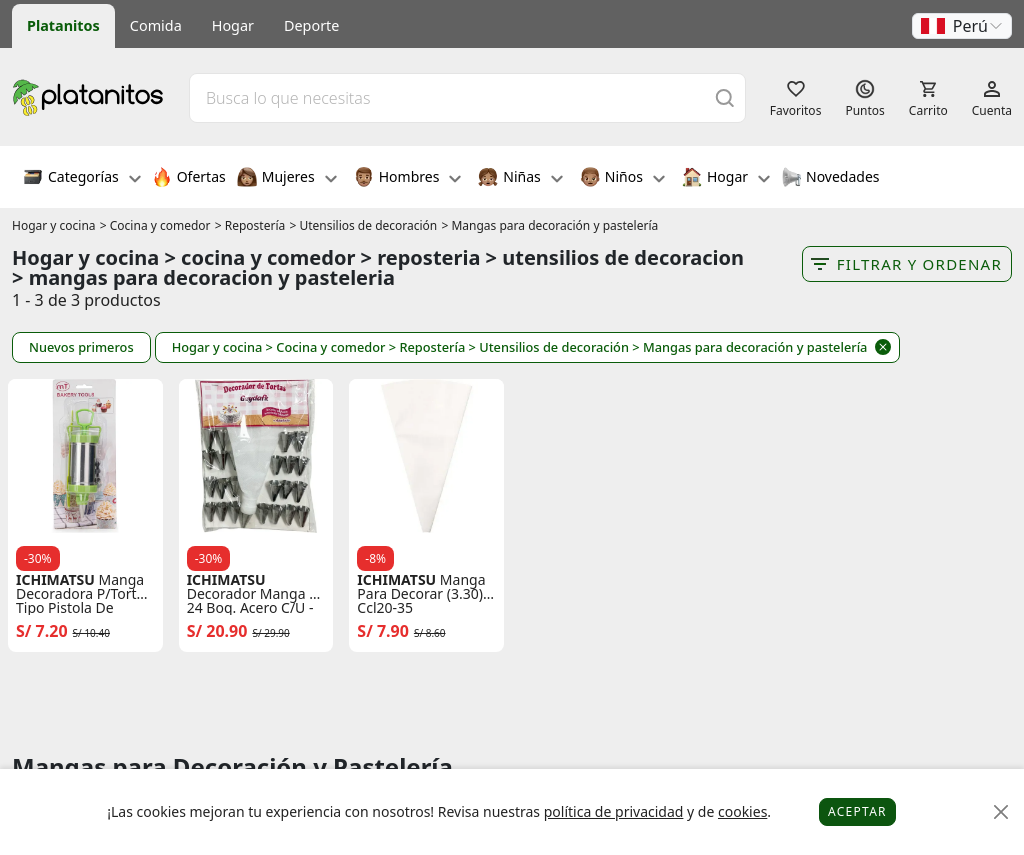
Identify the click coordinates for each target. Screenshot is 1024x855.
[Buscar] (725, 97)
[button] (962, 26)
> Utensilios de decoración (363, 225)
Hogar (233, 25)
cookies (742, 811)
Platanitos (63, 25)
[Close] (1001, 812)
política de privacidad (614, 811)
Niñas (520, 179)
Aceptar (857, 811)
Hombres (408, 179)
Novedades (830, 179)
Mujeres (287, 179)
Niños (622, 179)
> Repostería (250, 225)
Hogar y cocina (54, 225)
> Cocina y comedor (155, 225)
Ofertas (189, 179)
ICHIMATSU (55, 580)
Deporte (311, 25)
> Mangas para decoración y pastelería (549, 225)
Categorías (82, 179)
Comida (156, 25)
